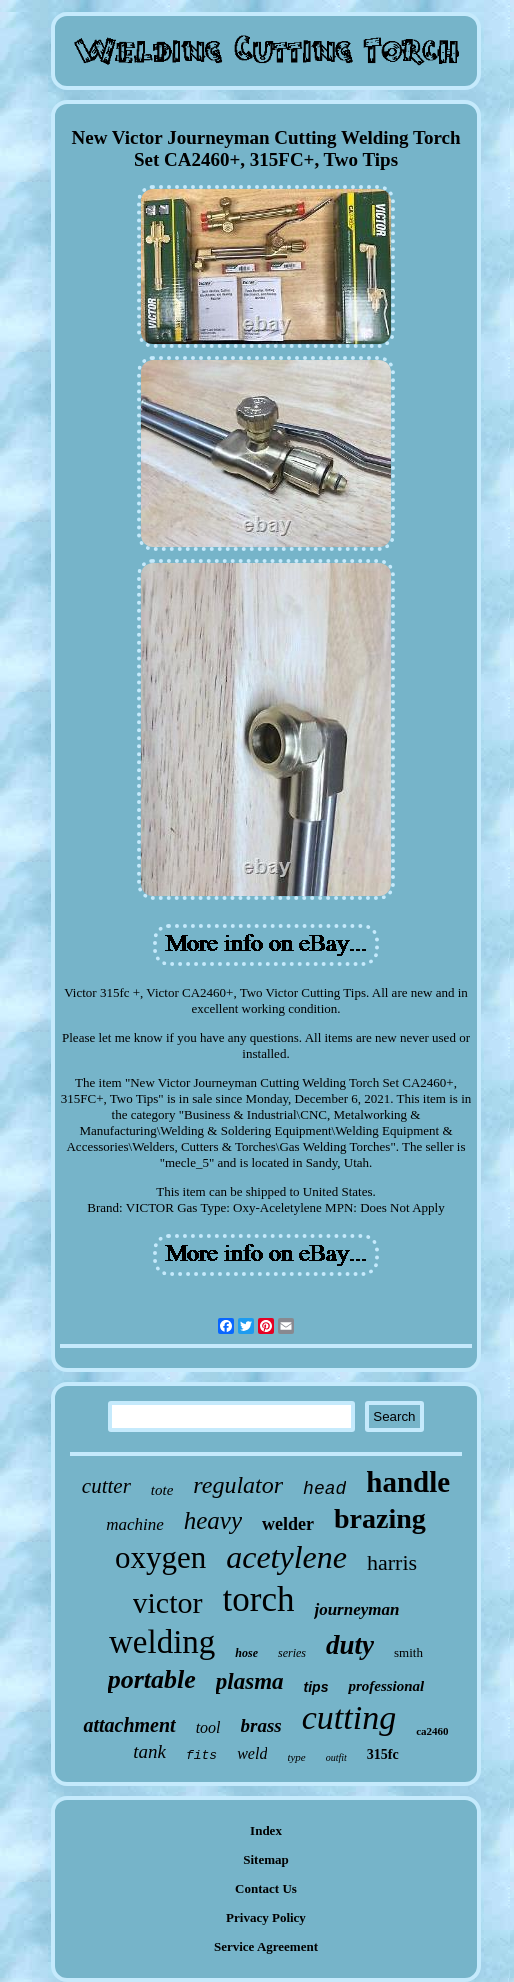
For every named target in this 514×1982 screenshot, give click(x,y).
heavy (213, 1520)
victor (168, 1602)
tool (208, 1727)
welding (162, 1642)
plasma (250, 1681)
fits (201, 1755)
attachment (129, 1725)
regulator (238, 1485)
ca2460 (432, 1731)
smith (408, 1652)
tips (316, 1687)
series (292, 1653)
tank (149, 1751)
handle (408, 1482)
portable (152, 1679)
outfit (336, 1757)
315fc (383, 1754)
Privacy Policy (266, 1917)
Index (266, 1830)
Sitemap (266, 1859)
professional (386, 1686)
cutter (106, 1486)
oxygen (160, 1557)
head (324, 1489)
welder (288, 1524)
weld (252, 1753)
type (296, 1757)
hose (246, 1653)
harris (392, 1562)
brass (261, 1725)
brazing (380, 1518)
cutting (349, 1717)
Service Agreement (266, 1946)
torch (259, 1599)
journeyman (356, 1609)
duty (350, 1645)
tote (162, 1490)
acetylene (286, 1557)
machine (135, 1524)
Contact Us (266, 1888)
